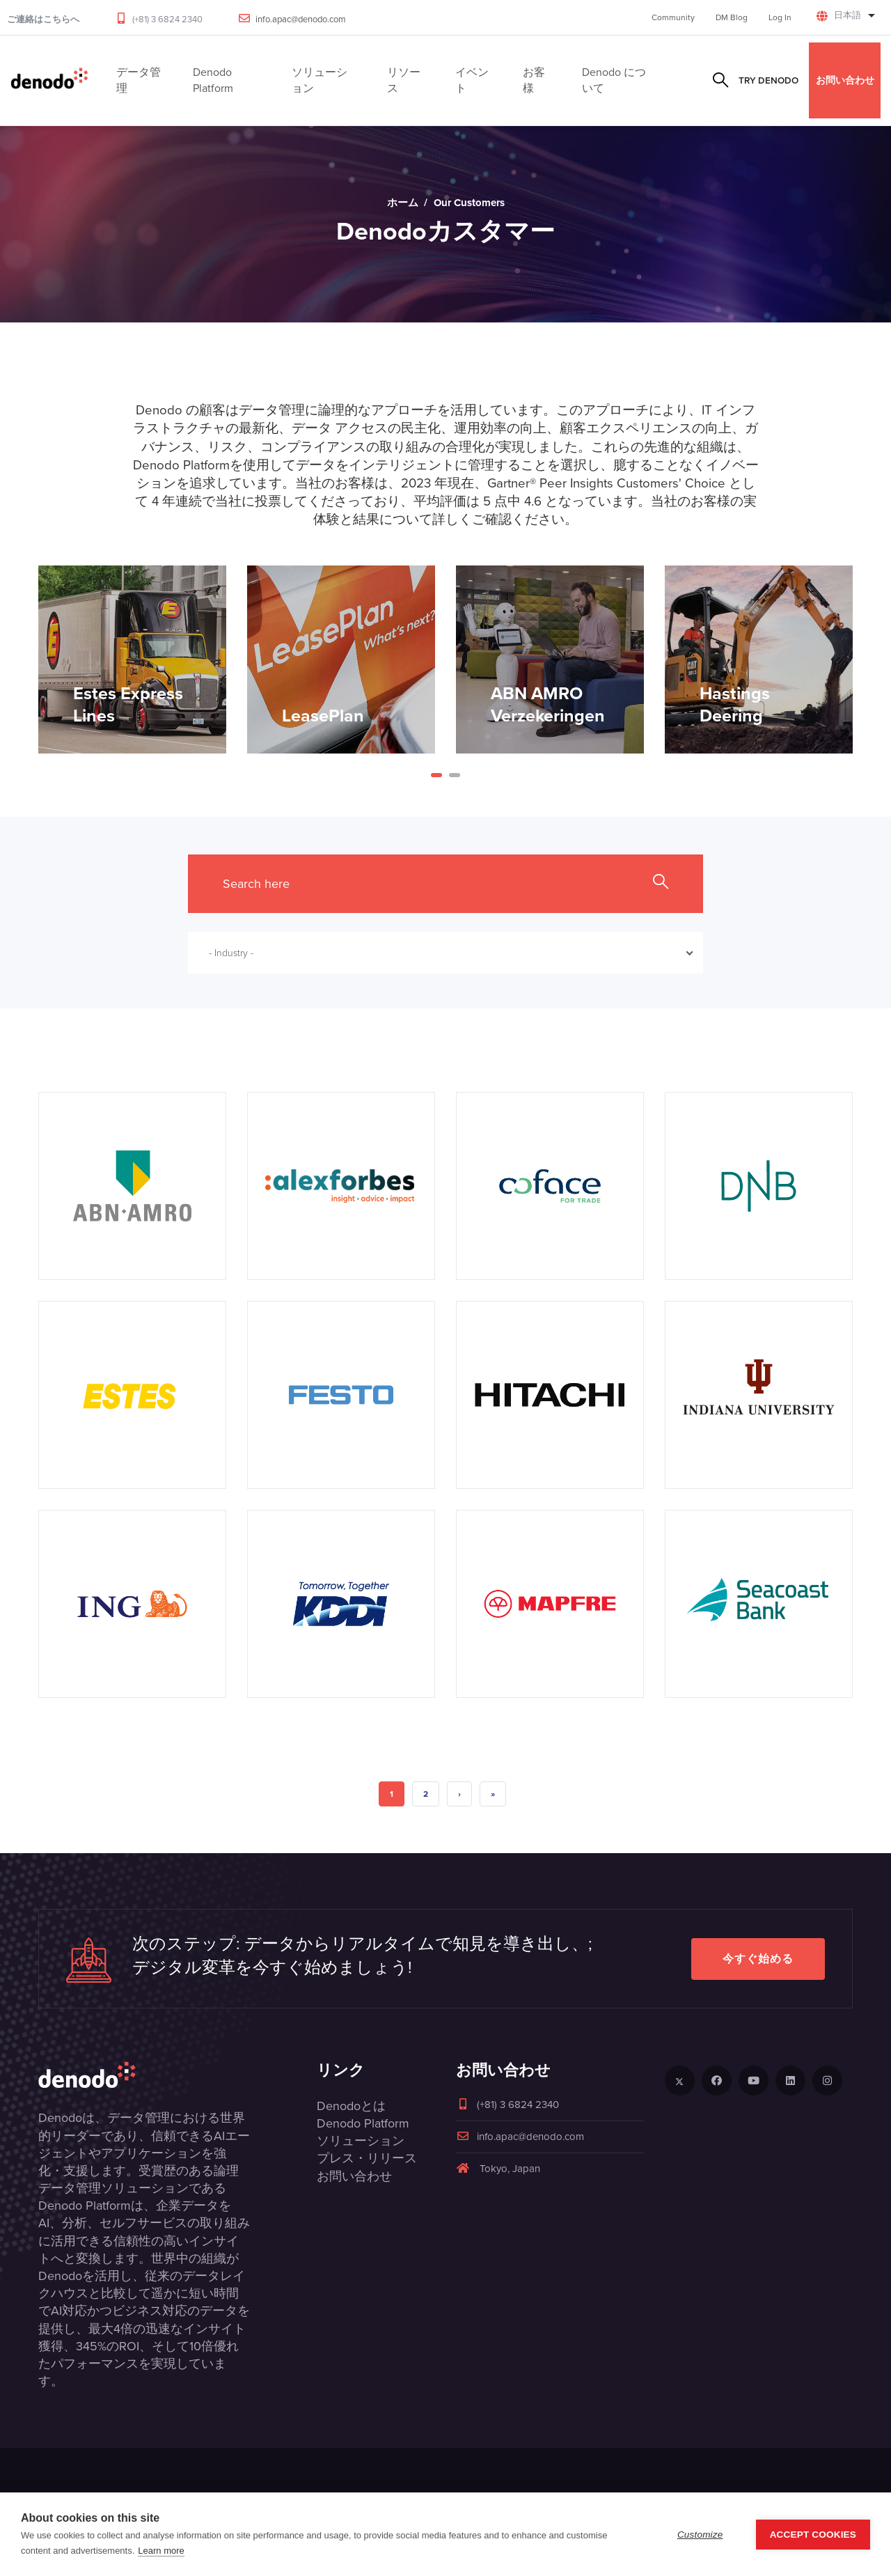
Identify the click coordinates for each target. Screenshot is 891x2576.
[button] (436, 775)
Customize (700, 2534)
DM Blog (732, 17)
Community (673, 17)
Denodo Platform (363, 2123)
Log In (779, 17)
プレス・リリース (367, 2158)
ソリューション (360, 2141)
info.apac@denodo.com (300, 19)
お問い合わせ (845, 80)
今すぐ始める (758, 1959)
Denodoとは (351, 2106)
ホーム (402, 202)
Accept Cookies (813, 2534)
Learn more (161, 2550)
